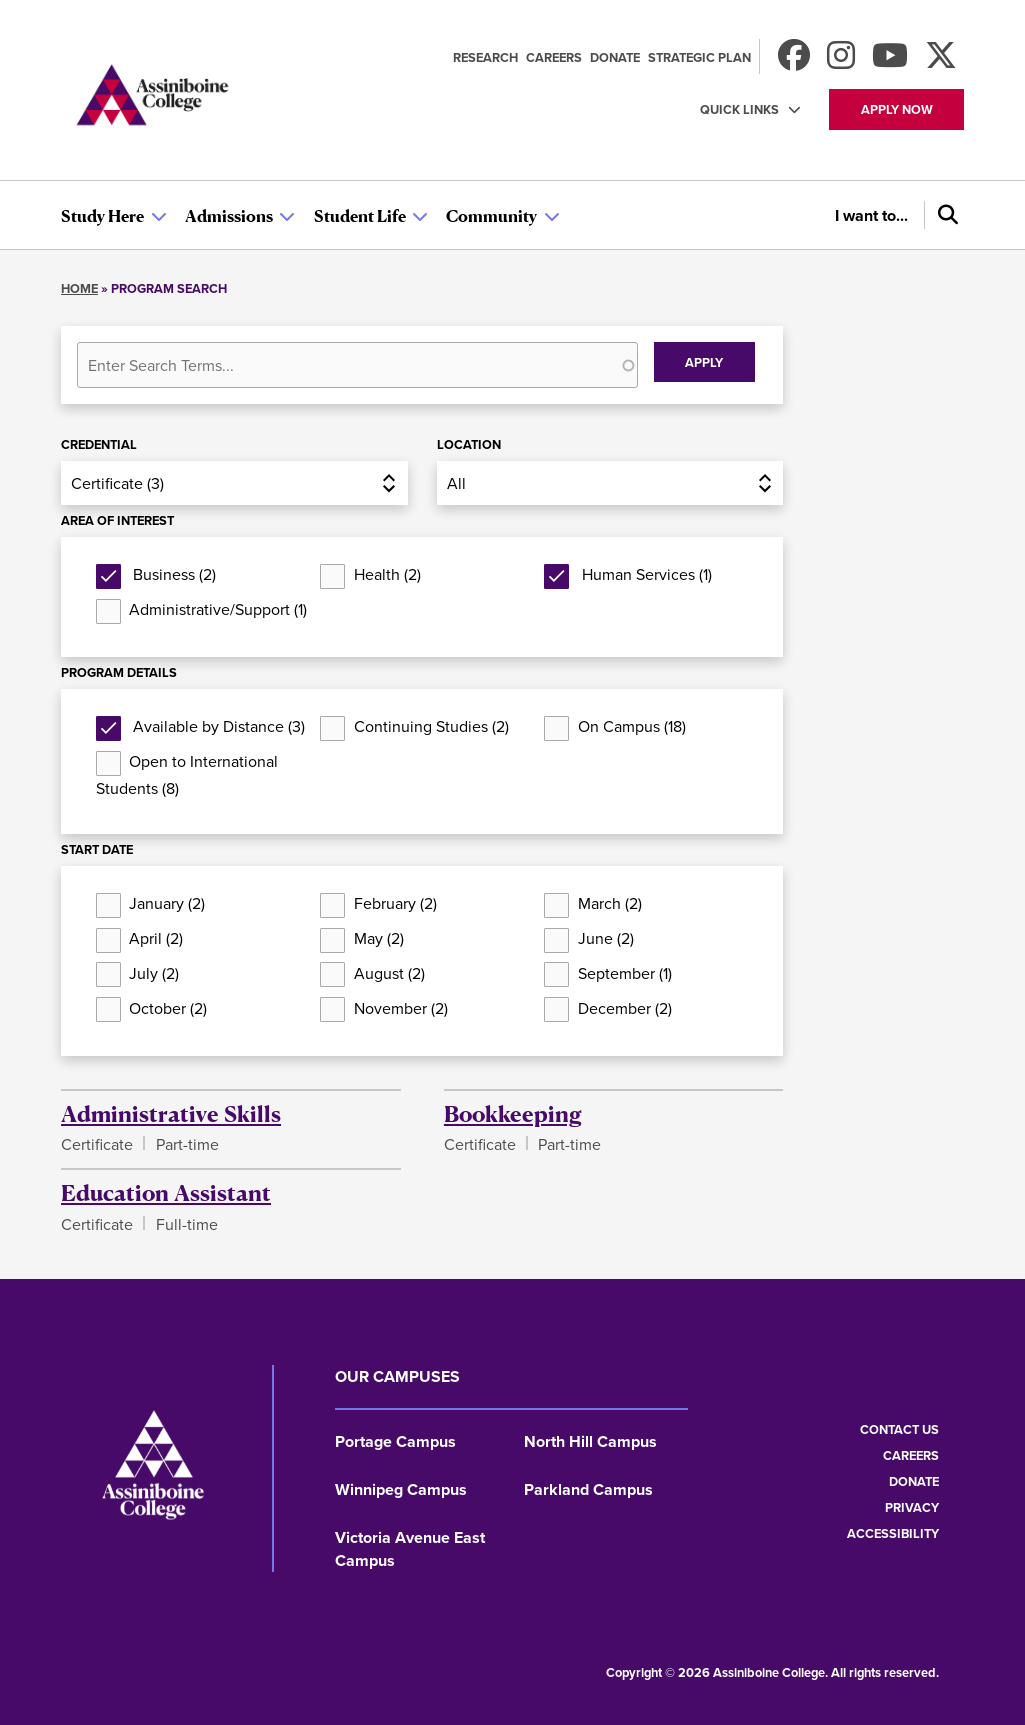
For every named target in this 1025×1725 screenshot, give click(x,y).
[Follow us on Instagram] (841, 61)
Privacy (912, 1507)
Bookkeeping (513, 1113)
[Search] (944, 215)
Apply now (897, 109)
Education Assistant (166, 1192)
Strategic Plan (699, 57)
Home (79, 288)
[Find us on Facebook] (794, 61)
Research (485, 57)
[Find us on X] (941, 61)
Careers (554, 57)
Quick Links (739, 109)
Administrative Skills (171, 1113)
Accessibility (893, 1533)
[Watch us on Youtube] (890, 61)
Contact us (899, 1429)
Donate (615, 57)
